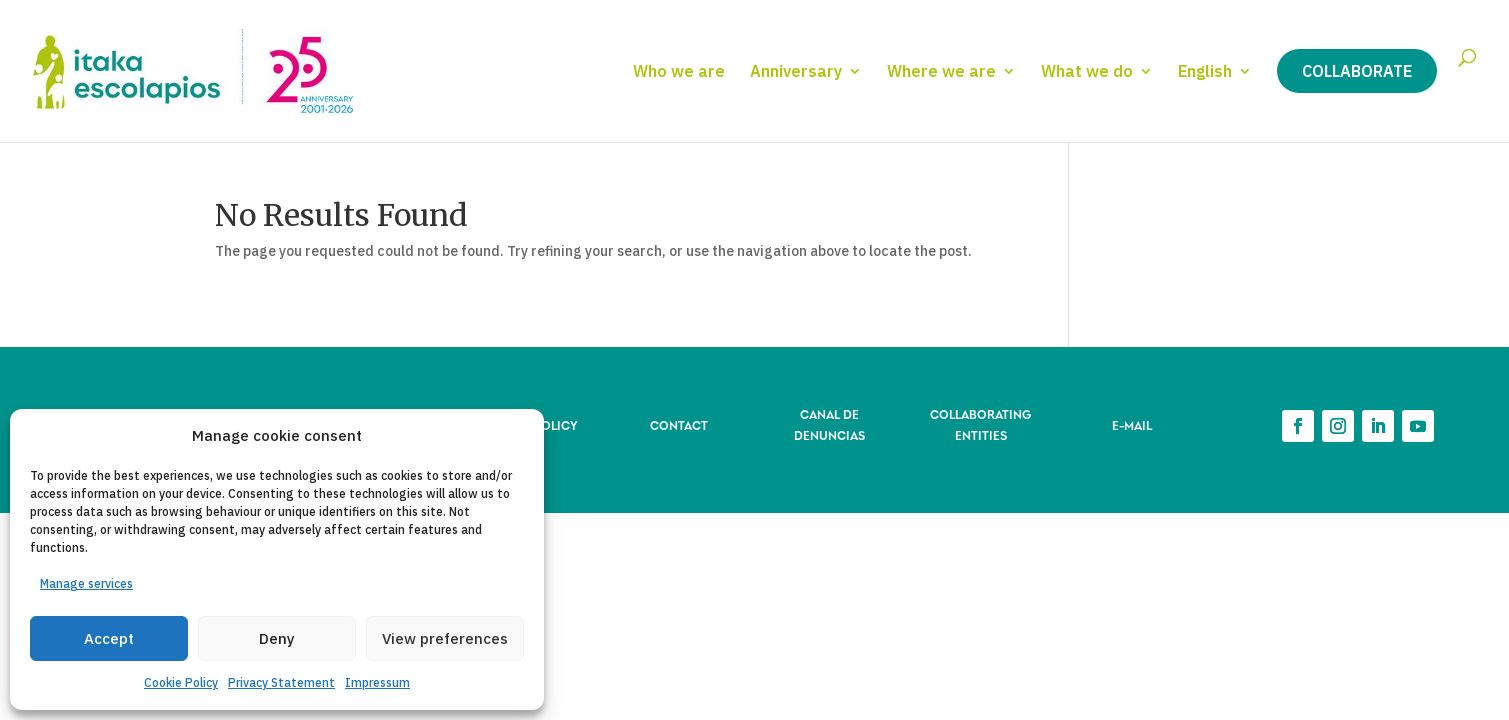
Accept (109, 638)
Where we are (941, 72)
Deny (277, 638)
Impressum (377, 682)
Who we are (679, 72)
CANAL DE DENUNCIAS (829, 423)
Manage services (86, 583)
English (1205, 72)
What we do (1087, 72)
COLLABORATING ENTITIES (980, 423)
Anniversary (796, 72)
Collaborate (1357, 71)
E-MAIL (1132, 424)
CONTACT (679, 424)
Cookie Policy (181, 682)
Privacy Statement (281, 682)
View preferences (445, 638)
